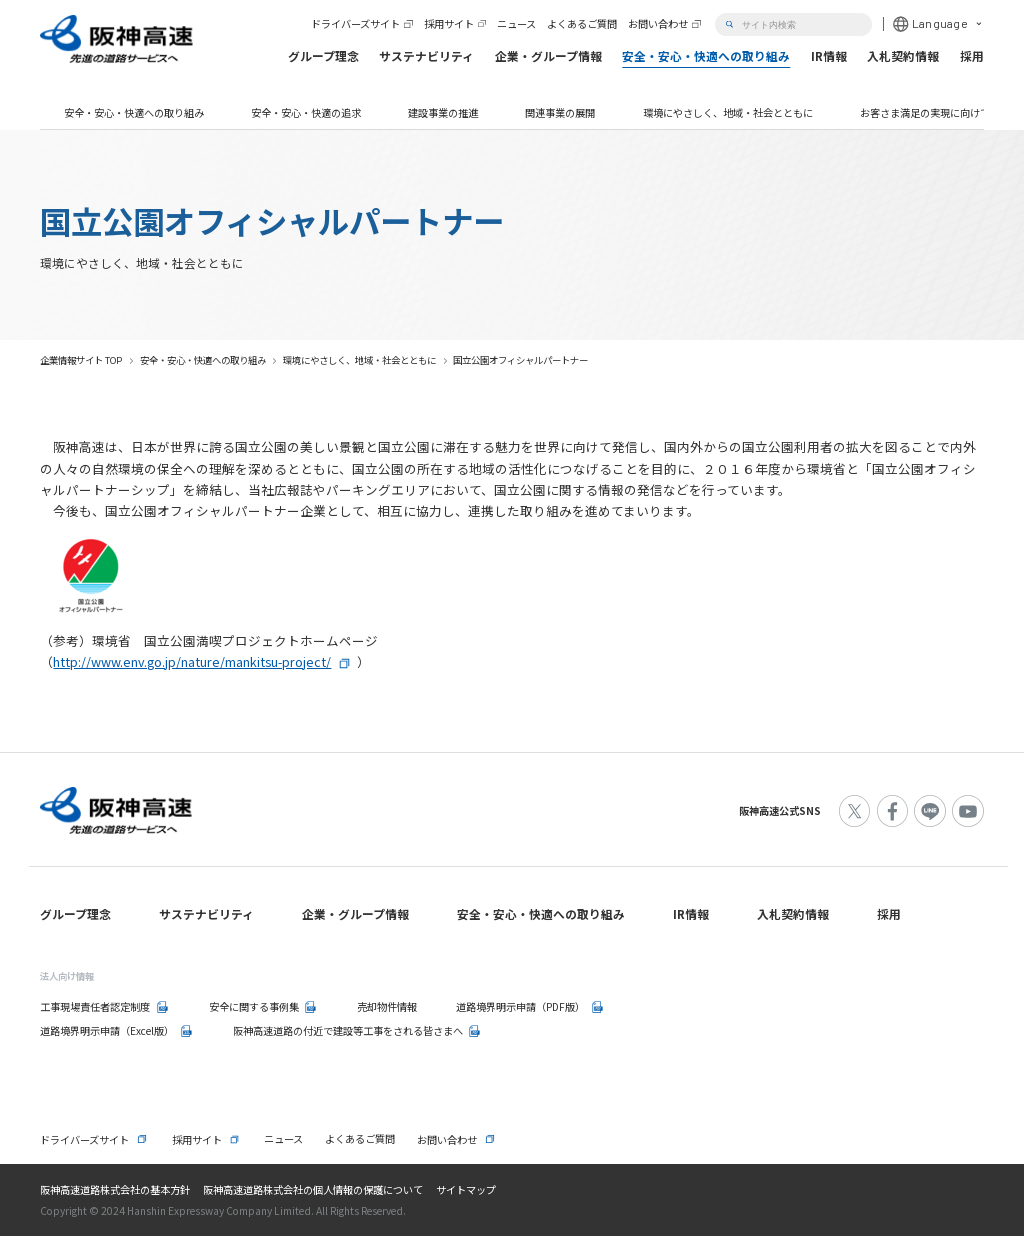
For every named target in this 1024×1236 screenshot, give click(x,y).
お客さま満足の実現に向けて (925, 112)
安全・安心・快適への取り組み (134, 112)
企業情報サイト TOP (81, 360)
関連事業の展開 (560, 112)
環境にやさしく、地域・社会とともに (728, 112)
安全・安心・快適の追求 (306, 112)
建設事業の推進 (443, 112)
